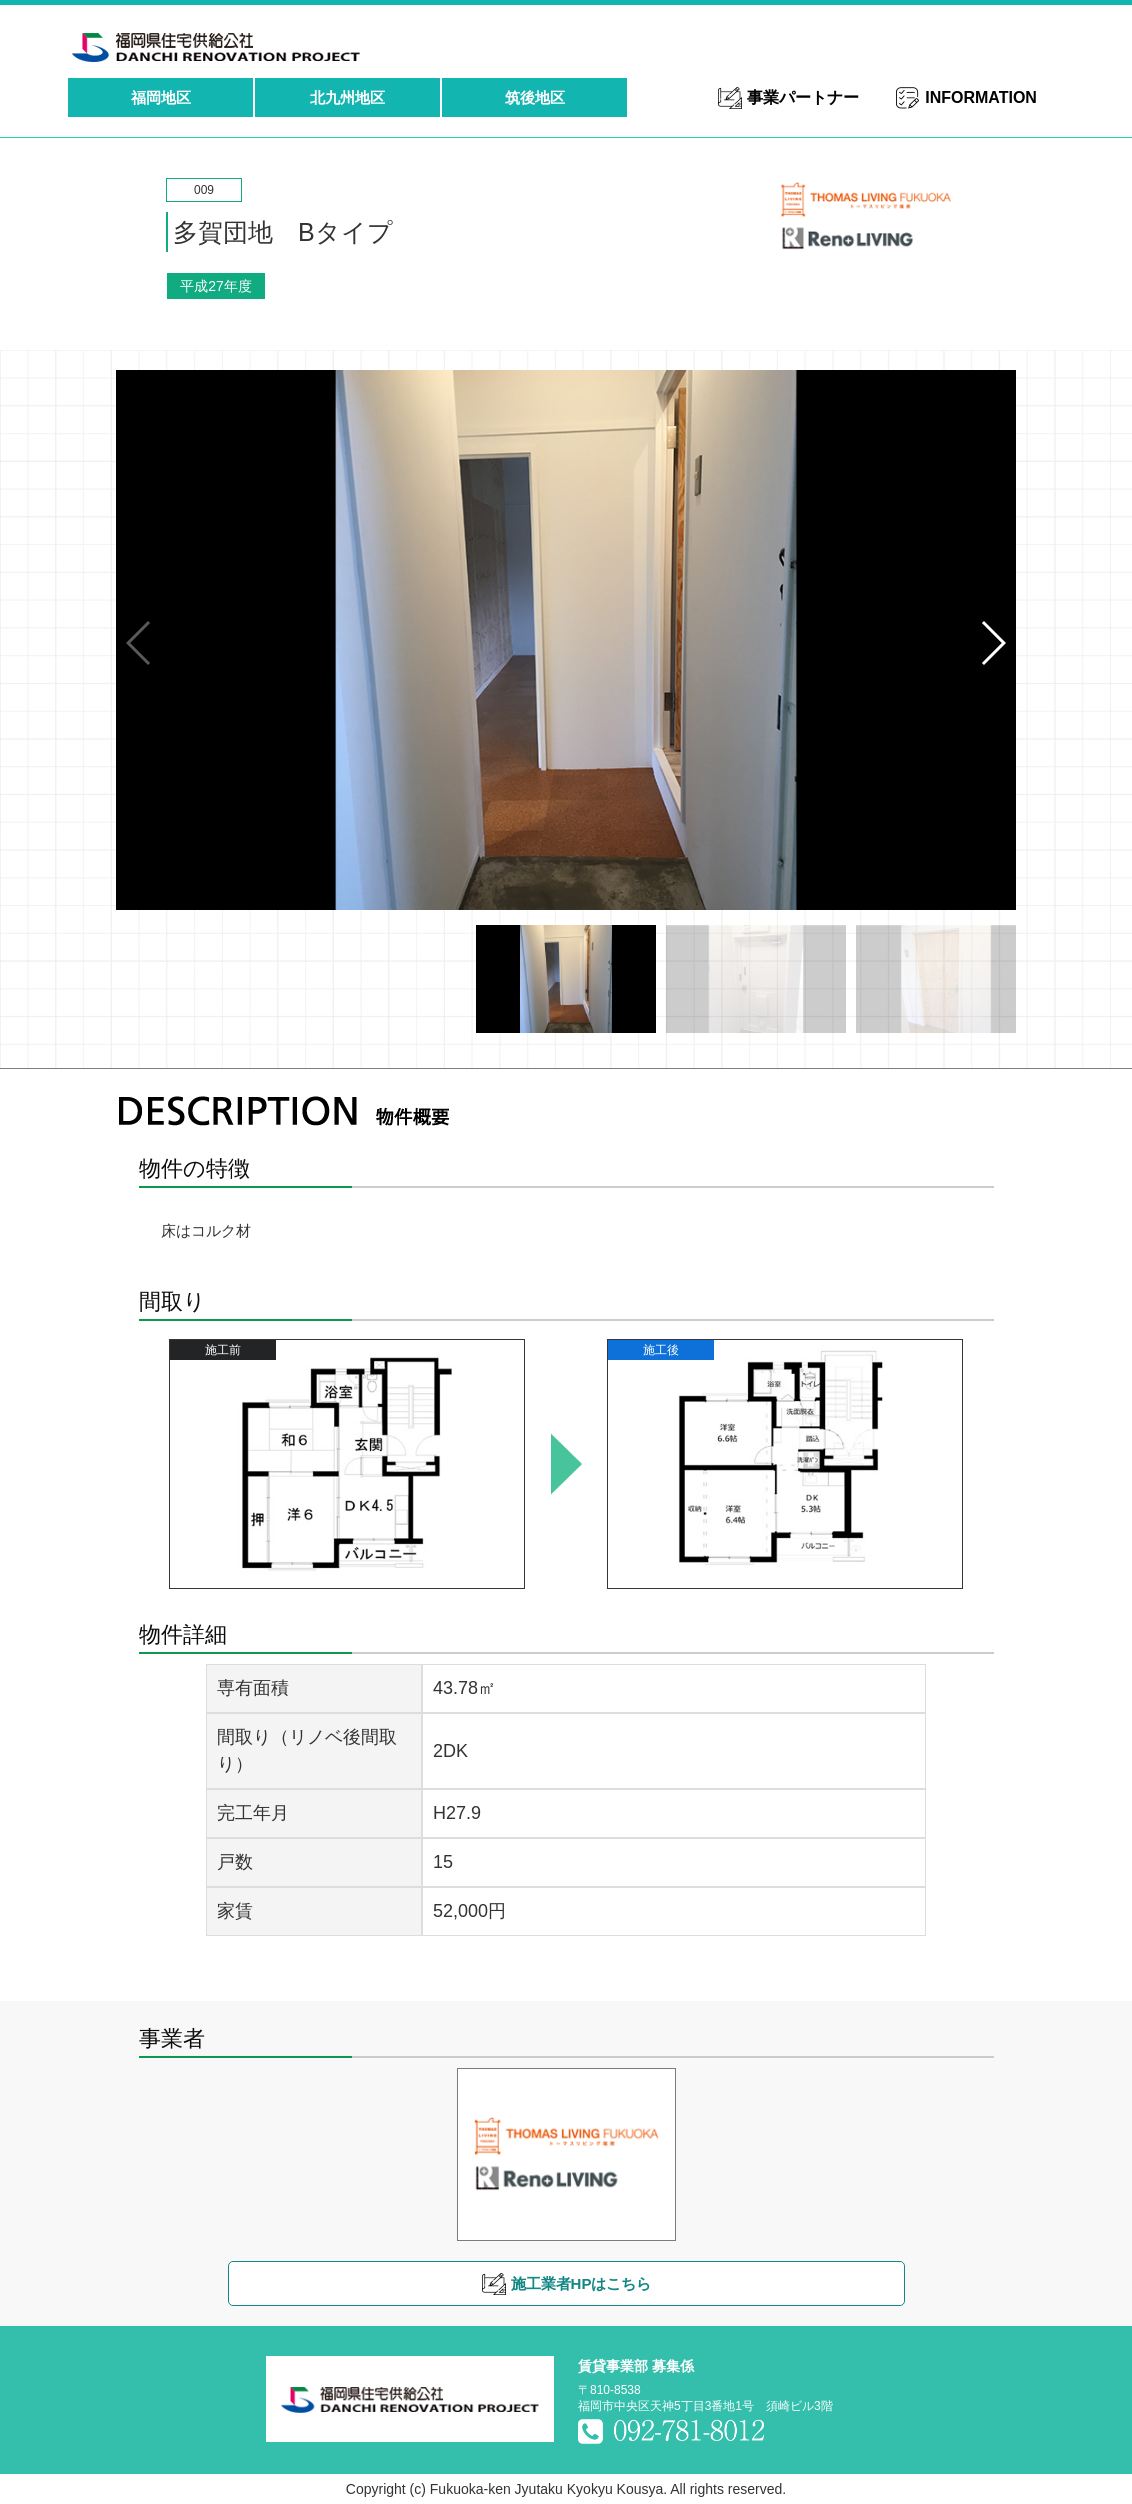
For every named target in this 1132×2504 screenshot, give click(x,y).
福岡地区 (161, 97)
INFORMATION (981, 97)
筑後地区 (535, 97)
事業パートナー (803, 97)
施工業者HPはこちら (581, 2283)
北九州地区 (347, 97)
